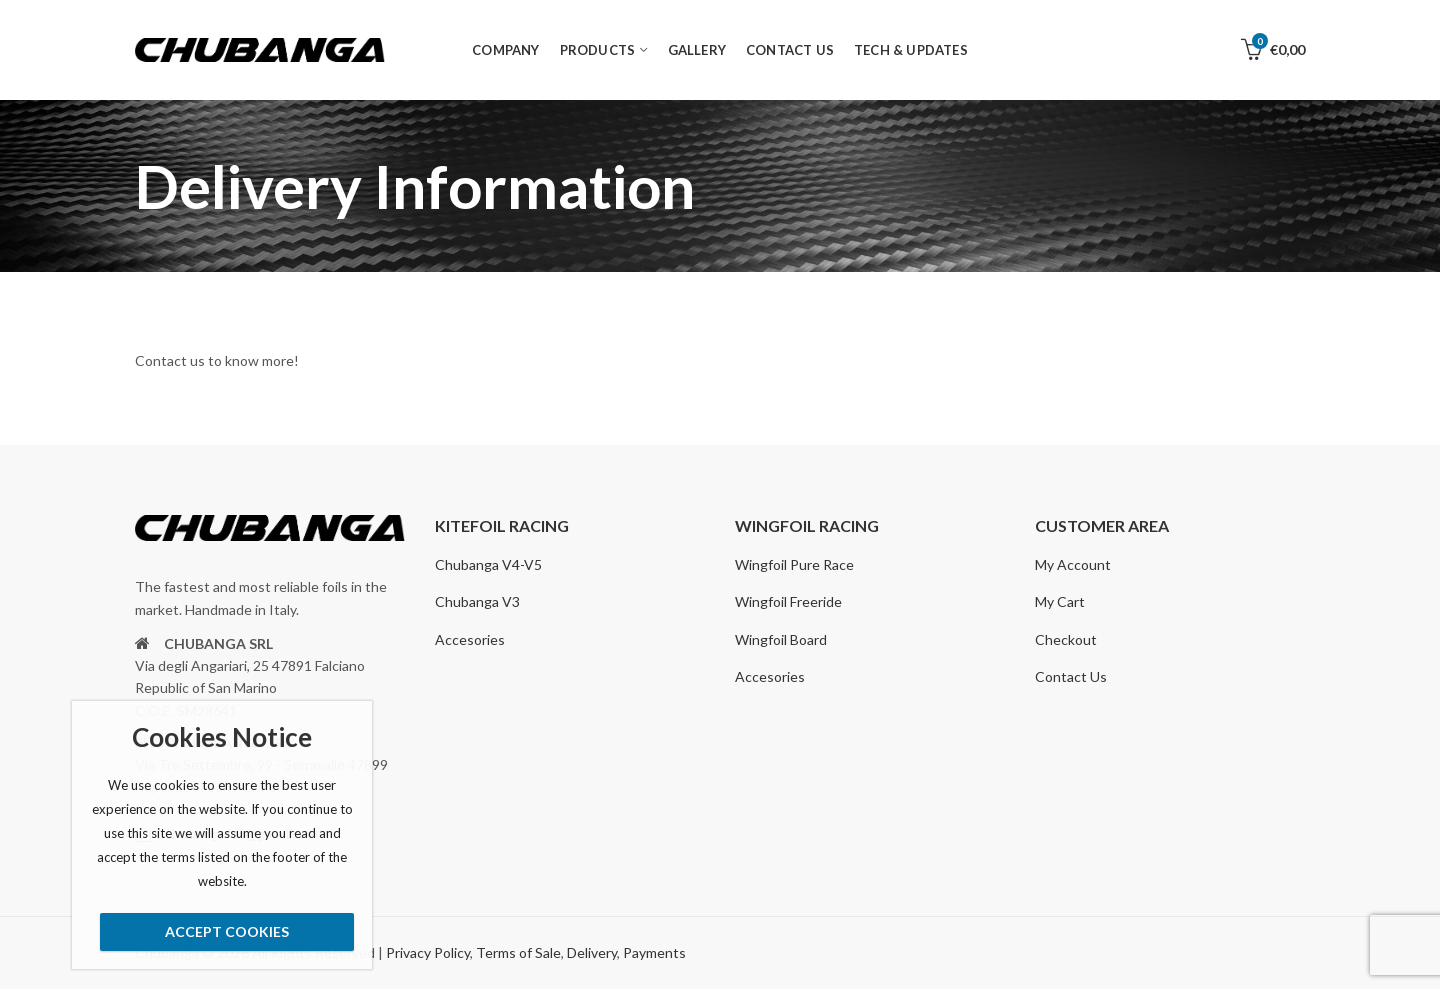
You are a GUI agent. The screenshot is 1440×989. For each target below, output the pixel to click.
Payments (654, 952)
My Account (1073, 564)
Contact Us (1071, 676)
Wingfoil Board (781, 639)
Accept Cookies (227, 931)
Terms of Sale (518, 952)
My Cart (1060, 601)
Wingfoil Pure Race (794, 564)
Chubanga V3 (477, 601)
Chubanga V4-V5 (488, 564)
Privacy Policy (428, 952)
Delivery (592, 952)
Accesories (470, 639)
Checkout (1066, 639)
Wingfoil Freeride (788, 601)
